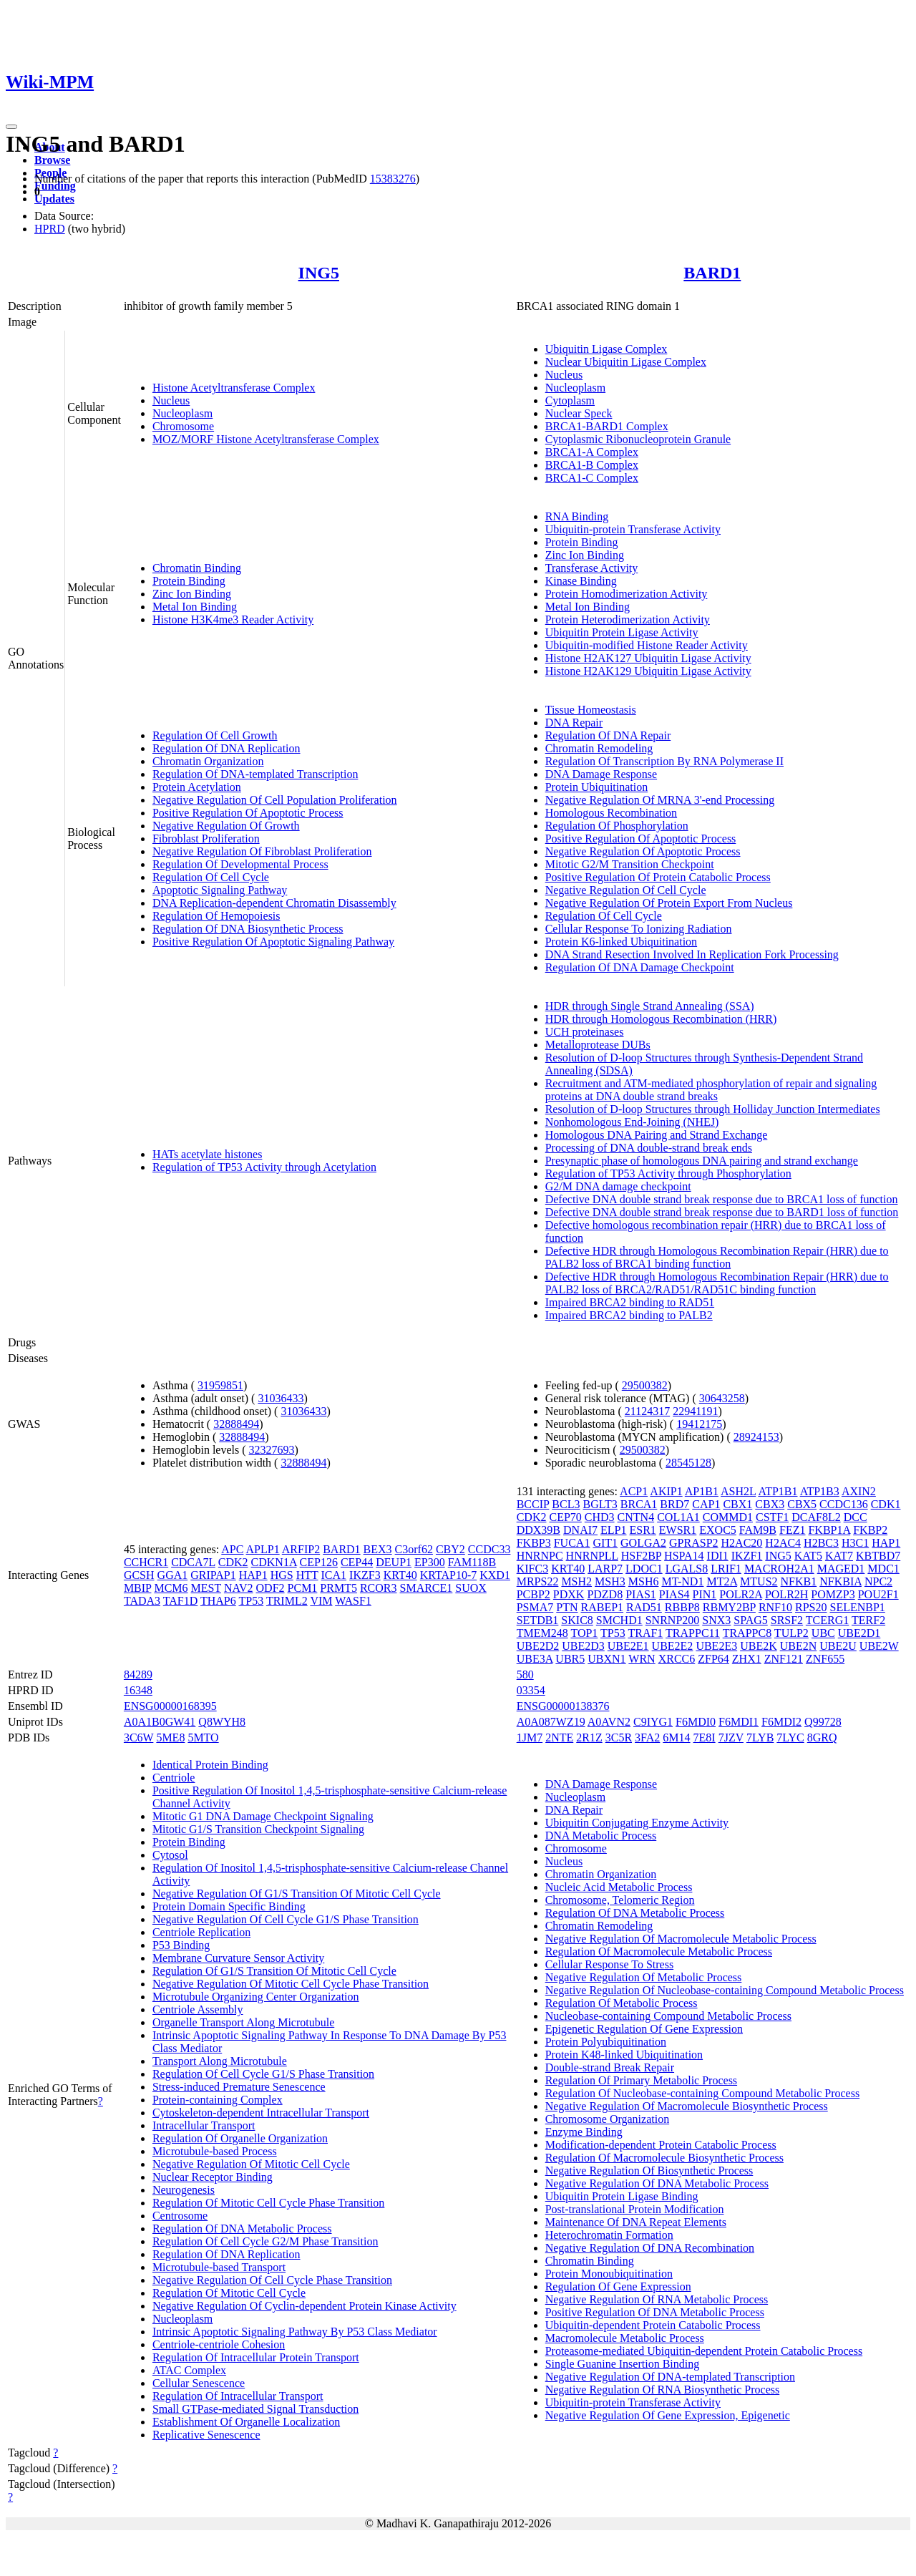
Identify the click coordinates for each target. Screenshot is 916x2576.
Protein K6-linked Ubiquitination (621, 941)
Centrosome (180, 2216)
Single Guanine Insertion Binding (622, 2364)
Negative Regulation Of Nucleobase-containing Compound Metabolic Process (724, 1990)
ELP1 (613, 1530)
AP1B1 (701, 1491)
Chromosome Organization (607, 2119)
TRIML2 (287, 1601)
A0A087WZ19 (551, 1722)
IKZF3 (365, 1575)
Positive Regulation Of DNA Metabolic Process (654, 2312)
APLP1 (263, 1549)
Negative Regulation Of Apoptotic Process (643, 851)
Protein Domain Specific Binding (229, 1906)
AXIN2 (859, 1491)
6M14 (676, 1737)
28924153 (756, 1437)
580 (525, 1674)
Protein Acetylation (196, 787)
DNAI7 (580, 1530)
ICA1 (334, 1575)
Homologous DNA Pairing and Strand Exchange (656, 1135)
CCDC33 (489, 1549)
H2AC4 (783, 1543)
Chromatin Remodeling (599, 748)
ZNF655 (825, 1659)
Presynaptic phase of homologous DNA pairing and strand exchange (701, 1161)
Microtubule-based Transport (219, 2267)
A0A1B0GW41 (159, 1722)
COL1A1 (678, 1517)
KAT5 (808, 1556)
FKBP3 (534, 1543)
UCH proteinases (584, 1032)
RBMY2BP (729, 1607)
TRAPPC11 (693, 1633)
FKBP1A (829, 1530)
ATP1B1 (777, 1491)
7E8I (704, 1737)
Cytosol (170, 1855)
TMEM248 (542, 1633)
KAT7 (839, 1556)
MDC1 (883, 1568)
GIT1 (605, 1543)
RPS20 (811, 1607)
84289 (138, 1674)
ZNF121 (783, 1659)
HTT (307, 1575)
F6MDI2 (781, 1722)
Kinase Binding (581, 581)
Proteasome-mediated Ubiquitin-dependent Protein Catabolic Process (703, 2351)
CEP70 (565, 1517)
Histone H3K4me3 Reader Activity (232, 619)
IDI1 (718, 1556)
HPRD (49, 229)
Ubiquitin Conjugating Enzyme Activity (637, 1823)
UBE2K (758, 1646)
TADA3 (142, 1601)
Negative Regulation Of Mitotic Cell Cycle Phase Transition (290, 1984)
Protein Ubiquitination (596, 787)
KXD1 (494, 1575)
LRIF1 (726, 1568)
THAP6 (218, 1601)
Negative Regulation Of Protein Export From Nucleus (669, 903)
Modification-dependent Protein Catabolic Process (660, 2145)
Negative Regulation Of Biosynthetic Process (649, 2170)
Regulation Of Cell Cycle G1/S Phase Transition (263, 2074)
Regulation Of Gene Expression (618, 2286)
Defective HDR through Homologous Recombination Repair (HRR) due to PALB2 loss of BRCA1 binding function (717, 1257)
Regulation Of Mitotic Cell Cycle (229, 2293)
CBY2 (450, 1549)
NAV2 (238, 1588)
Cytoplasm (570, 400)
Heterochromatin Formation (609, 2235)
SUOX (471, 1588)
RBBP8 (682, 1607)
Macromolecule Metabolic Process (624, 2338)
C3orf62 (414, 1549)
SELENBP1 (857, 1607)
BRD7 (674, 1504)
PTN (567, 1607)
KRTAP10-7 (448, 1575)
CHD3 (600, 1517)
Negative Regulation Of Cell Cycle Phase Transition (272, 2280)
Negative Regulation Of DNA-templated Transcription (670, 2377)
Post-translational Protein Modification (634, 2209)
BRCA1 (639, 1504)
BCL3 (566, 1504)
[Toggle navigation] (11, 127)
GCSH (139, 1575)
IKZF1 (747, 1556)
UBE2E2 (672, 1646)
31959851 (220, 1385)
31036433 (280, 1398)
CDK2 (233, 1562)
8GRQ (822, 1737)
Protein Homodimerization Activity (626, 594)
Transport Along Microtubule (219, 2061)
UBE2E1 (628, 1646)
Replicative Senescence (206, 2435)
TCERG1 (827, 1620)
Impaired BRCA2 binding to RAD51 (629, 1302)
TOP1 (584, 1633)
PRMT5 (338, 1588)
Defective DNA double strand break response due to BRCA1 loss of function (721, 1199)
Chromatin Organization (208, 761)
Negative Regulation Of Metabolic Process (643, 1977)
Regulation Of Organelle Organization (240, 2138)
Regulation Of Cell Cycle (210, 877)
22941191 (695, 1411)
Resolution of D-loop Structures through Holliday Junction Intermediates (712, 1109)
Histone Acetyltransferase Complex (234, 387)
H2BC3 (821, 1543)
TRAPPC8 (747, 1633)
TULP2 (791, 1633)
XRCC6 (677, 1659)
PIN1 (705, 1594)
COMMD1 (728, 1517)
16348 (138, 1690)
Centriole (173, 1777)
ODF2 (270, 1588)
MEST (206, 1588)
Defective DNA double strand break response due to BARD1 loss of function (722, 1212)
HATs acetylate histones (207, 1154)
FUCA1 (572, 1543)
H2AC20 (742, 1543)
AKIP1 (666, 1491)
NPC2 (878, 1581)
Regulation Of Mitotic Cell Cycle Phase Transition (268, 2203)
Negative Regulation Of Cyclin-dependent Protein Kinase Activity (304, 2306)
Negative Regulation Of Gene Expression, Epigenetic (667, 2415)
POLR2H (786, 1594)
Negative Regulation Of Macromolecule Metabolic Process (681, 1939)
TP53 (250, 1601)
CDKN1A (274, 1562)
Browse (52, 160)
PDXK (569, 1594)
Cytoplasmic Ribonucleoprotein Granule (638, 439)
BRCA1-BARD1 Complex (606, 426)
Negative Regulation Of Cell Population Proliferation (274, 800)
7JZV (731, 1737)
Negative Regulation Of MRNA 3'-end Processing (660, 800)
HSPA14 (683, 1556)
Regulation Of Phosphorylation (616, 826)
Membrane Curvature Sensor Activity (238, 1958)
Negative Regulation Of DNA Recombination (649, 2248)
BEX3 (378, 1549)
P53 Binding (181, 1945)
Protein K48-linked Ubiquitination (624, 2054)
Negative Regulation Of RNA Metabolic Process (657, 2299)
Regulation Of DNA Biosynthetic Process (248, 929)
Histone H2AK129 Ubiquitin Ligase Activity (648, 671)
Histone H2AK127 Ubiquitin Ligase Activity (648, 658)
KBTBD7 (878, 1556)
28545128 (688, 1463)
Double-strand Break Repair (609, 2067)
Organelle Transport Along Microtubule (243, 2022)
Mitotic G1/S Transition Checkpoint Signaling (258, 1829)
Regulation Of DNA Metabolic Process (242, 2228)
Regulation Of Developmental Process (240, 864)
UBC (823, 1633)
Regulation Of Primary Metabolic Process (641, 2080)
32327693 (272, 1450)
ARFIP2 (301, 1549)
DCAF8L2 (815, 1517)
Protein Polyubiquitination (605, 2042)
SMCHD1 (619, 1620)
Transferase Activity (591, 568)
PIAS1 (640, 1594)
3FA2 (647, 1737)
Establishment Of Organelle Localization (246, 2422)
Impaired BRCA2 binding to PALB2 (629, 1315)
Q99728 (823, 1722)
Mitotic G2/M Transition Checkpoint (629, 864)
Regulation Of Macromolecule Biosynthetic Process (664, 2158)
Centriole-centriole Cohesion (218, 2344)
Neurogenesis (183, 2190)
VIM (321, 1601)
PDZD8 (605, 1594)
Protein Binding (188, 581)
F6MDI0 (696, 1722)
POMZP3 (832, 1594)
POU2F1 (878, 1594)
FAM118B (472, 1562)
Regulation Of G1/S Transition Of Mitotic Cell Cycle (274, 1971)
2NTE (559, 1737)
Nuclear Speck (579, 413)
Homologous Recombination (611, 813)
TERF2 (868, 1620)
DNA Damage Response (601, 774)
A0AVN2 (609, 1722)
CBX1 (737, 1504)
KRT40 (400, 1575)
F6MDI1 (738, 1722)
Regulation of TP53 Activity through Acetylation (264, 1167)
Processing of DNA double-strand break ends (648, 1148)
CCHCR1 (146, 1562)
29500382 (645, 1385)
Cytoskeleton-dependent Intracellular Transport (260, 2112)
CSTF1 (772, 1517)
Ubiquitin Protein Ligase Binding (621, 2196)
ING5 (318, 272)
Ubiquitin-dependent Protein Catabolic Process (653, 2325)
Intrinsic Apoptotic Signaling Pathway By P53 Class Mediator (294, 2331)
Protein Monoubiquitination (609, 2274)
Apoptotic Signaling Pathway (219, 890)
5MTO (202, 1737)
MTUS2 (758, 1581)
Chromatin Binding (196, 568)
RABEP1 (602, 1607)
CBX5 (802, 1504)
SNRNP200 (672, 1620)
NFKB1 (799, 1581)
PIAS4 (674, 1594)
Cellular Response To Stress (609, 1964)
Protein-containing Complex (217, 2100)
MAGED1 (841, 1568)
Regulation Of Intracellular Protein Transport (255, 2357)
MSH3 (610, 1581)
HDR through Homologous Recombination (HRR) (661, 1019)
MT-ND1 (682, 1581)
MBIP (138, 1588)
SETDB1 (538, 1620)
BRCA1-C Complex (591, 478)
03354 (531, 1690)
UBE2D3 (583, 1646)
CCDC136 (843, 1504)
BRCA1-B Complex (591, 465)
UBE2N (798, 1646)
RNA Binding (576, 516)
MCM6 (170, 1588)
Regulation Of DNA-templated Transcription (255, 774)
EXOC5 (717, 1530)
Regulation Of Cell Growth (215, 735)
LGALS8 (687, 1568)
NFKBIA (840, 1581)
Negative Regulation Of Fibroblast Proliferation (262, 851)
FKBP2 (870, 1530)
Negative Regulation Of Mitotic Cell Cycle (251, 2164)
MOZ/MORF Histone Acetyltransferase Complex (265, 439)
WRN (641, 1659)
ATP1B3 (819, 1491)
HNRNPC (540, 1556)
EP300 (429, 1562)
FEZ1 (792, 1530)
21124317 (647, 1411)
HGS (282, 1575)
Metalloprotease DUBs (598, 1045)
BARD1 (712, 272)
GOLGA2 (643, 1543)
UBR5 (570, 1659)
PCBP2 (533, 1594)
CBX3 (769, 1504)
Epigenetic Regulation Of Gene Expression (644, 2029)
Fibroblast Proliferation (206, 838)
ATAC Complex (189, 2370)
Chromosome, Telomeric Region (620, 1900)
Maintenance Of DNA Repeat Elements (635, 2222)
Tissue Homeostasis (590, 710)
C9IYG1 (653, 1722)
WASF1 (353, 1601)
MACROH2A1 (779, 1568)
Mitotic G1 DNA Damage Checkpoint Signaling (263, 1816)
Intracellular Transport (203, 2125)
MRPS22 (538, 1581)
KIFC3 (532, 1568)
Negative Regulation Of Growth (226, 826)
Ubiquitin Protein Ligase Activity (621, 632)
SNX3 (716, 1620)
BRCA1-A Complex (591, 452)
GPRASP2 (693, 1543)
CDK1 (886, 1504)
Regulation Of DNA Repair (608, 735)
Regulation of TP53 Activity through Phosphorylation (668, 1173)
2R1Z (589, 1737)
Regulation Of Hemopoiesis (216, 916)
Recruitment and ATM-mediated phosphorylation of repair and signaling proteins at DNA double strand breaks (711, 1089)
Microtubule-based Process (214, 2151)
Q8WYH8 (221, 1722)
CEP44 (357, 1562)
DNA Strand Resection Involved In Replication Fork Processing (692, 954)
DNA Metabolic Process (601, 1835)
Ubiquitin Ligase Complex (606, 349)
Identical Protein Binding (210, 1765)
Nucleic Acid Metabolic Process (619, 1887)
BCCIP (533, 1504)
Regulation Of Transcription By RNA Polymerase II (664, 761)
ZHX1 (746, 1659)
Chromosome (183, 426)
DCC (855, 1517)
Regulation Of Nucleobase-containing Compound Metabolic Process (702, 2093)
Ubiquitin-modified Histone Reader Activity (646, 645)
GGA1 (172, 1575)
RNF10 (775, 1607)
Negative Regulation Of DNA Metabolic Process (657, 2183)
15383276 (393, 178)
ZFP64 (713, 1659)
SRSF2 (787, 1620)
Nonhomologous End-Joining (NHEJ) (632, 1122)
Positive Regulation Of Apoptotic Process (248, 813)
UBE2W (879, 1646)
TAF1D (180, 1601)
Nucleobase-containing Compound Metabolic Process (668, 2016)
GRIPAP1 (212, 1575)
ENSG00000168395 (170, 1706)
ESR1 (642, 1530)
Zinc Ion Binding (191, 594)
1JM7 (529, 1737)
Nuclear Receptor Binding (212, 2177)
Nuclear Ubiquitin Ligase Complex (625, 362)
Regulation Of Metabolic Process (621, 2003)
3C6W (138, 1737)
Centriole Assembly (197, 2009)
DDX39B (538, 1530)
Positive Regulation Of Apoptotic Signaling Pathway (273, 941)
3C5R (618, 1737)
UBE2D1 (859, 1633)
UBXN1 (606, 1659)
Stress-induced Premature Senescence (239, 2087)
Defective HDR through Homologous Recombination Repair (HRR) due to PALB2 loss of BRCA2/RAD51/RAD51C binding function (717, 1283)
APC (232, 1549)
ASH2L (738, 1491)
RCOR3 (378, 1588)
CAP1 (706, 1504)
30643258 (722, 1398)
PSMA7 (535, 1607)
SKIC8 (577, 1620)
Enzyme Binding (584, 2132)
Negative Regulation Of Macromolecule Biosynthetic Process (686, 2106)
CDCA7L (193, 1562)
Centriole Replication (201, 1932)
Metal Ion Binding (194, 607)
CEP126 (319, 1562)
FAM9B (757, 1530)
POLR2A (740, 1594)
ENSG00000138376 (563, 1706)
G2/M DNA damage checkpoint (618, 1186)
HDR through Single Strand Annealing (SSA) (649, 1006)
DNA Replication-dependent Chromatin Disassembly (274, 903)
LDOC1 (644, 1568)
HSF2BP (641, 1556)
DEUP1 (393, 1562)
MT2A (721, 1581)
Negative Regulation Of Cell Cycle (625, 890)
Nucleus (171, 400)
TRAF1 (645, 1633)
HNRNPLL (592, 1556)
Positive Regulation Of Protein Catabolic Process (658, 877)
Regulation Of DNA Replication (226, 748)
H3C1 (855, 1543)
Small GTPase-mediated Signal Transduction (255, 2409)
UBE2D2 (538, 1646)
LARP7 (605, 1568)
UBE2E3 (716, 1646)
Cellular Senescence (198, 2383)
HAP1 (253, 1575)
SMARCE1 (426, 1588)
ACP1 (634, 1491)
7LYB (760, 1737)
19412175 (699, 1424)
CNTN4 (636, 1517)
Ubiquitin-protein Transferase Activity (633, 529)
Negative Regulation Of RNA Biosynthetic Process (662, 2389)
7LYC (790, 1737)
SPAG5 (750, 1620)
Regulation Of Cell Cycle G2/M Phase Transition (265, 2241)
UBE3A (535, 1659)
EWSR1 (677, 1530)
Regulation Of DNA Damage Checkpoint (639, 967)
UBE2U (838, 1646)
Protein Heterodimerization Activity (627, 619)
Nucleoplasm (182, 413)
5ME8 (170, 1737)
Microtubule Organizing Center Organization (255, 1997)
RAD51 (644, 1607)
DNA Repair (574, 722)
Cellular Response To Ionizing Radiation (638, 929)
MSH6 (643, 1581)
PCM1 (303, 1588)
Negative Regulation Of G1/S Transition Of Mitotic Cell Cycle (296, 1893)
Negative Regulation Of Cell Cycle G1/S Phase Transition (285, 1919)
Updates (54, 199)
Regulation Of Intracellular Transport (237, 2396)
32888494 (236, 1424)
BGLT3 (600, 1504)
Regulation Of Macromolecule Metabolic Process (658, 1951)
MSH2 (576, 1581)
